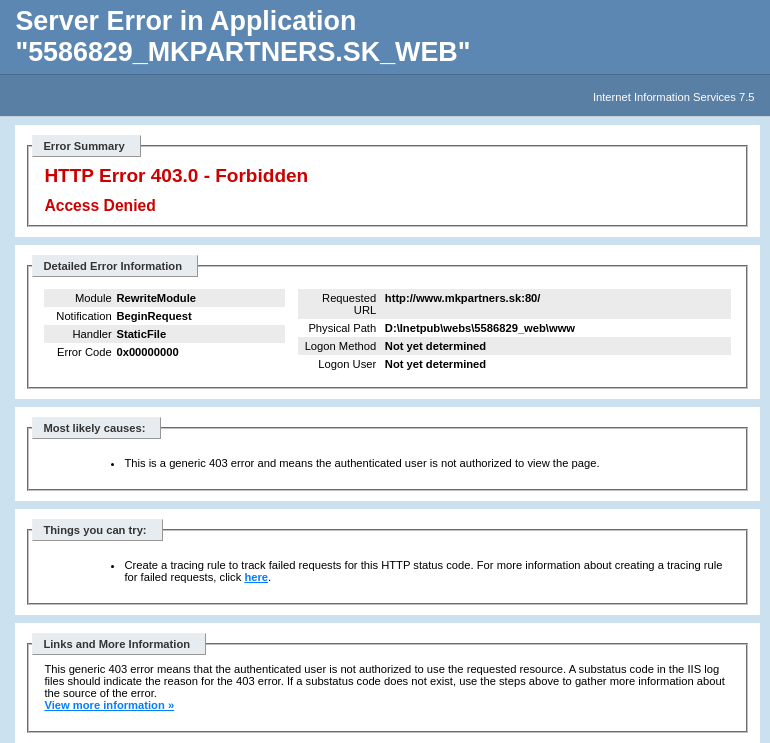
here (256, 577)
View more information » (109, 705)
